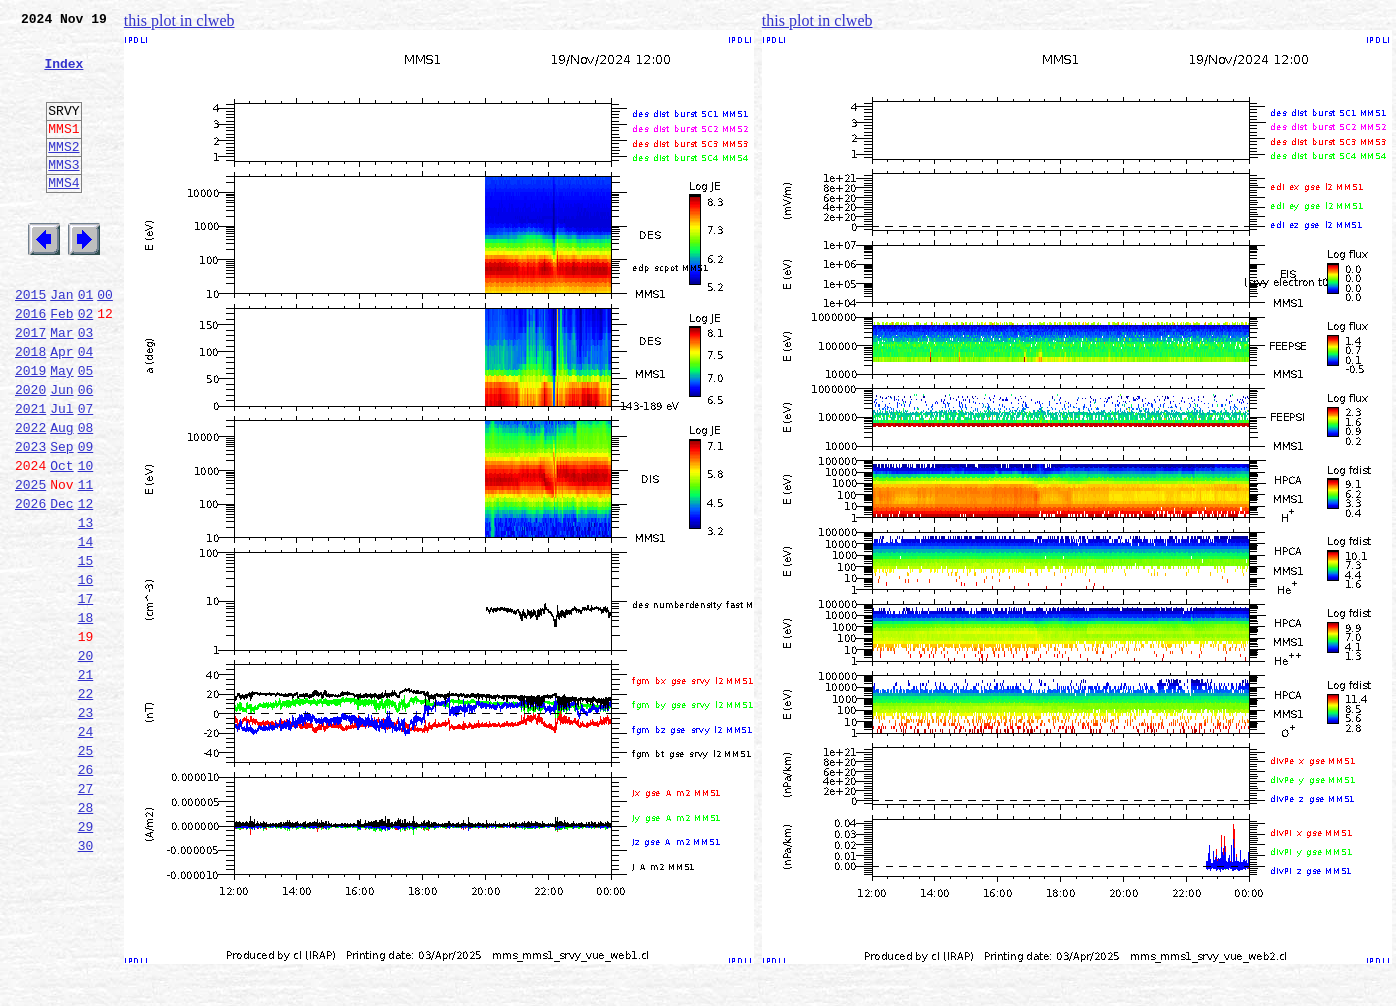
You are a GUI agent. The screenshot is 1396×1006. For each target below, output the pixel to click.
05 (86, 430)
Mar (61, 386)
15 (86, 650)
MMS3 (63, 194)
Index (63, 75)
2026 (30, 584)
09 (86, 518)
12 (86, 584)
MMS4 (63, 215)
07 (86, 474)
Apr (61, 408)
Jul (61, 474)
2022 (30, 496)
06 (86, 452)
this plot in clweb (179, 20)
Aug (61, 496)
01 (86, 342)
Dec (61, 584)
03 (86, 386)
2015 (30, 342)
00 (105, 342)
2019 (30, 430)
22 (86, 804)
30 (86, 980)
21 (86, 782)
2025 (30, 562)
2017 (30, 386)
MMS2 (63, 173)
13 (86, 606)
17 (86, 694)
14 (86, 628)
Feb (61, 364)
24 (86, 848)
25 (86, 870)
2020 (30, 452)
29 (86, 958)
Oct (61, 540)
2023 (30, 518)
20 (86, 760)
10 (86, 540)
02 (86, 364)
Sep (61, 518)
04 (86, 408)
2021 (30, 474)
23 (86, 826)
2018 (30, 408)
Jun (61, 452)
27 (86, 914)
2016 (30, 364)
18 (86, 716)
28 (86, 936)
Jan (61, 342)
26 (86, 892)
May (61, 430)
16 (86, 672)
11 (86, 562)
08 (86, 496)
